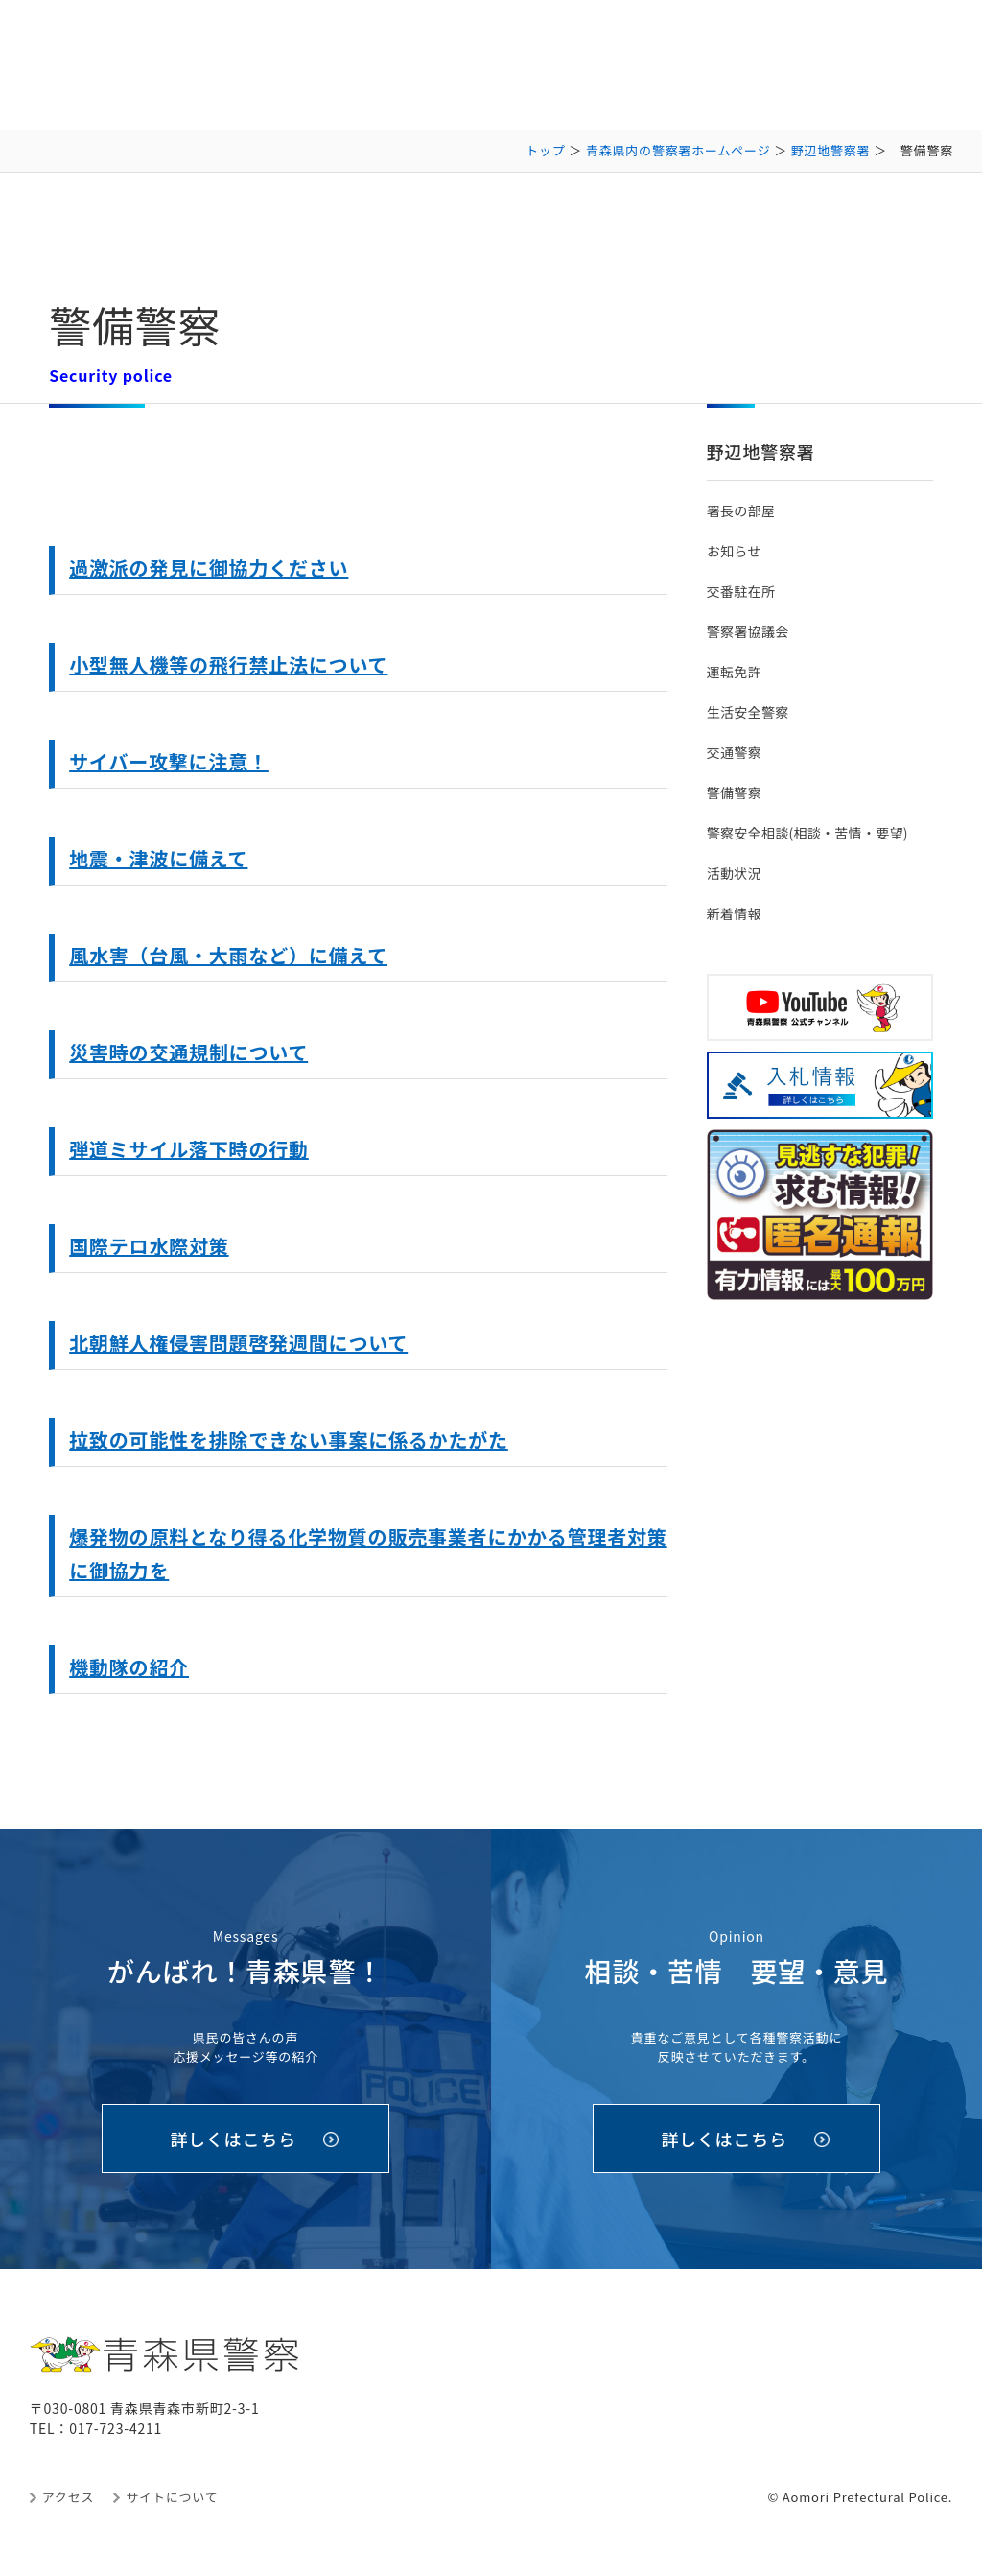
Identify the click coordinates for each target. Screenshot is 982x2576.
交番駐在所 (741, 591)
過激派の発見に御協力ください (208, 567)
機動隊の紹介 (129, 1667)
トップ (545, 150)
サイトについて (172, 2497)
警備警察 (734, 792)
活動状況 (734, 873)
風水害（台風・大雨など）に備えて (228, 955)
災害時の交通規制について (188, 1052)
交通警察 (734, 752)
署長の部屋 (741, 510)
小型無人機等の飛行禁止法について (228, 664)
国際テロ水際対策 (148, 1246)
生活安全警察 (748, 711)
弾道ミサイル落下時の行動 (189, 1149)
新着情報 (734, 913)
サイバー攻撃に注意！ (169, 761)
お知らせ (734, 550)
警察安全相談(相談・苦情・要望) (807, 832)
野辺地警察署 (831, 150)
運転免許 (734, 671)
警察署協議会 (748, 631)
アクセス (68, 2497)
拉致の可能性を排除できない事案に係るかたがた (288, 1439)
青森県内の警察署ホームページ (678, 150)
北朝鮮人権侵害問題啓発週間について (238, 1343)
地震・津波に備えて (158, 858)
